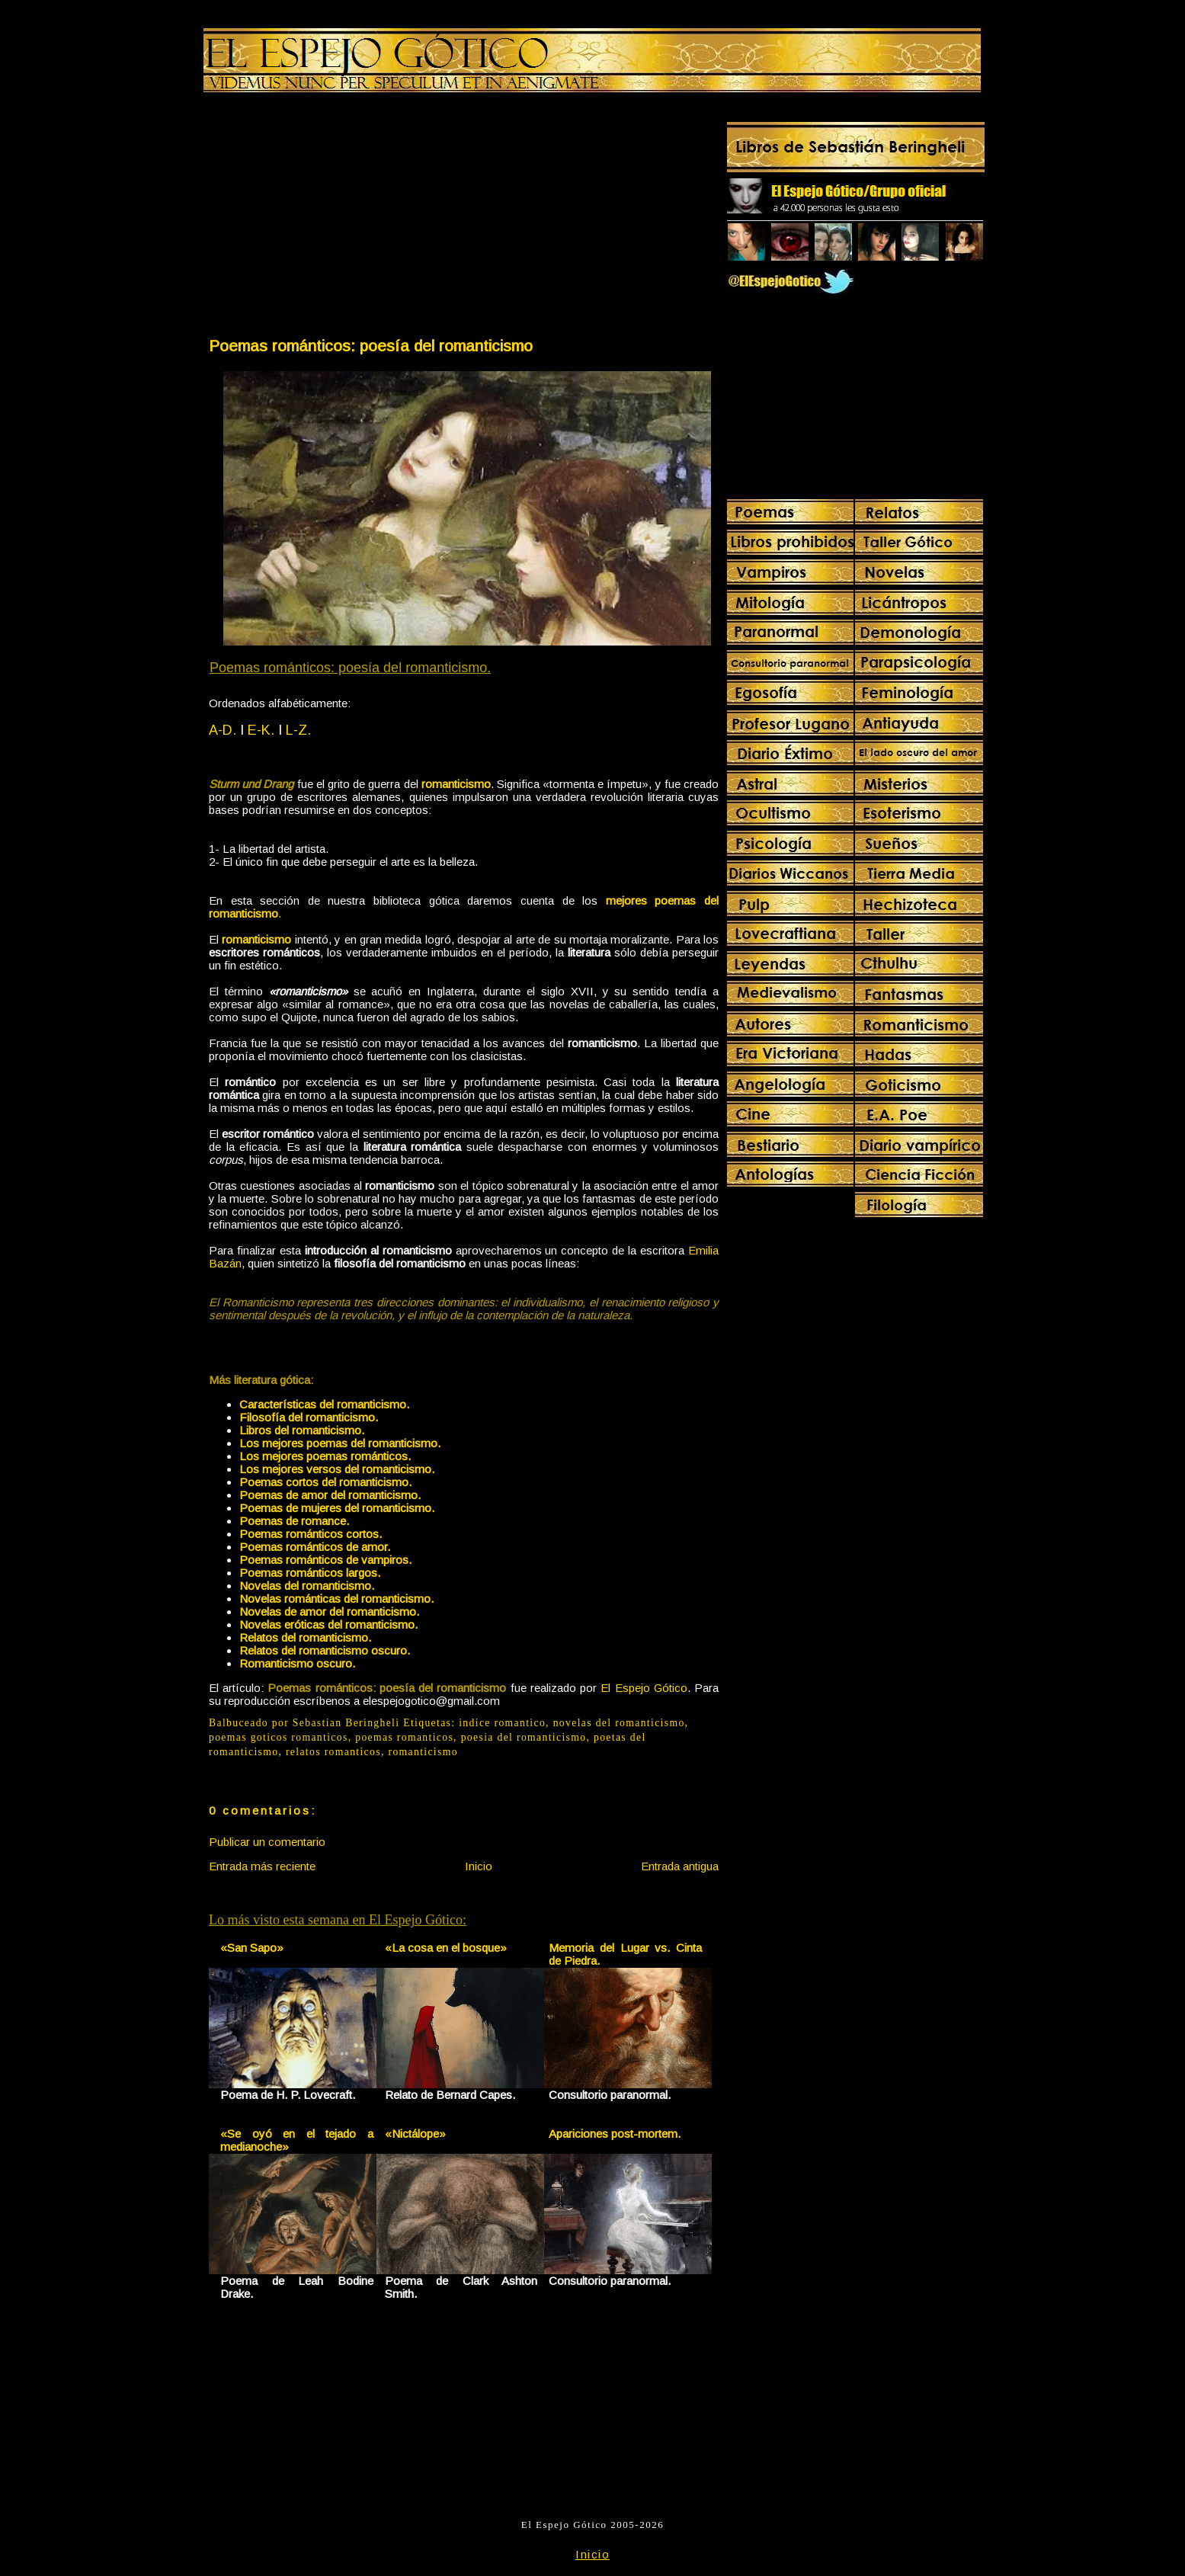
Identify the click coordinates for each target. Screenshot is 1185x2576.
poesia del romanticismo (524, 1737)
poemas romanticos (404, 1737)
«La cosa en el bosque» (446, 1947)
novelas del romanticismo (619, 1723)
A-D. (222, 730)
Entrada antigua (680, 1866)
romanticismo (256, 939)
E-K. (261, 730)
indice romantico (502, 1723)
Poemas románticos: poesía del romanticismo (371, 345)
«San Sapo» (251, 1947)
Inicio (478, 1866)
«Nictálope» (415, 2133)
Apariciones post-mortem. (615, 2133)
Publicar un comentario (267, 1841)
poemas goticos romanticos (278, 1737)
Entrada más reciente (262, 1866)
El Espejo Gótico (644, 1687)
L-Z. (298, 730)
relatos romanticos (333, 1751)
